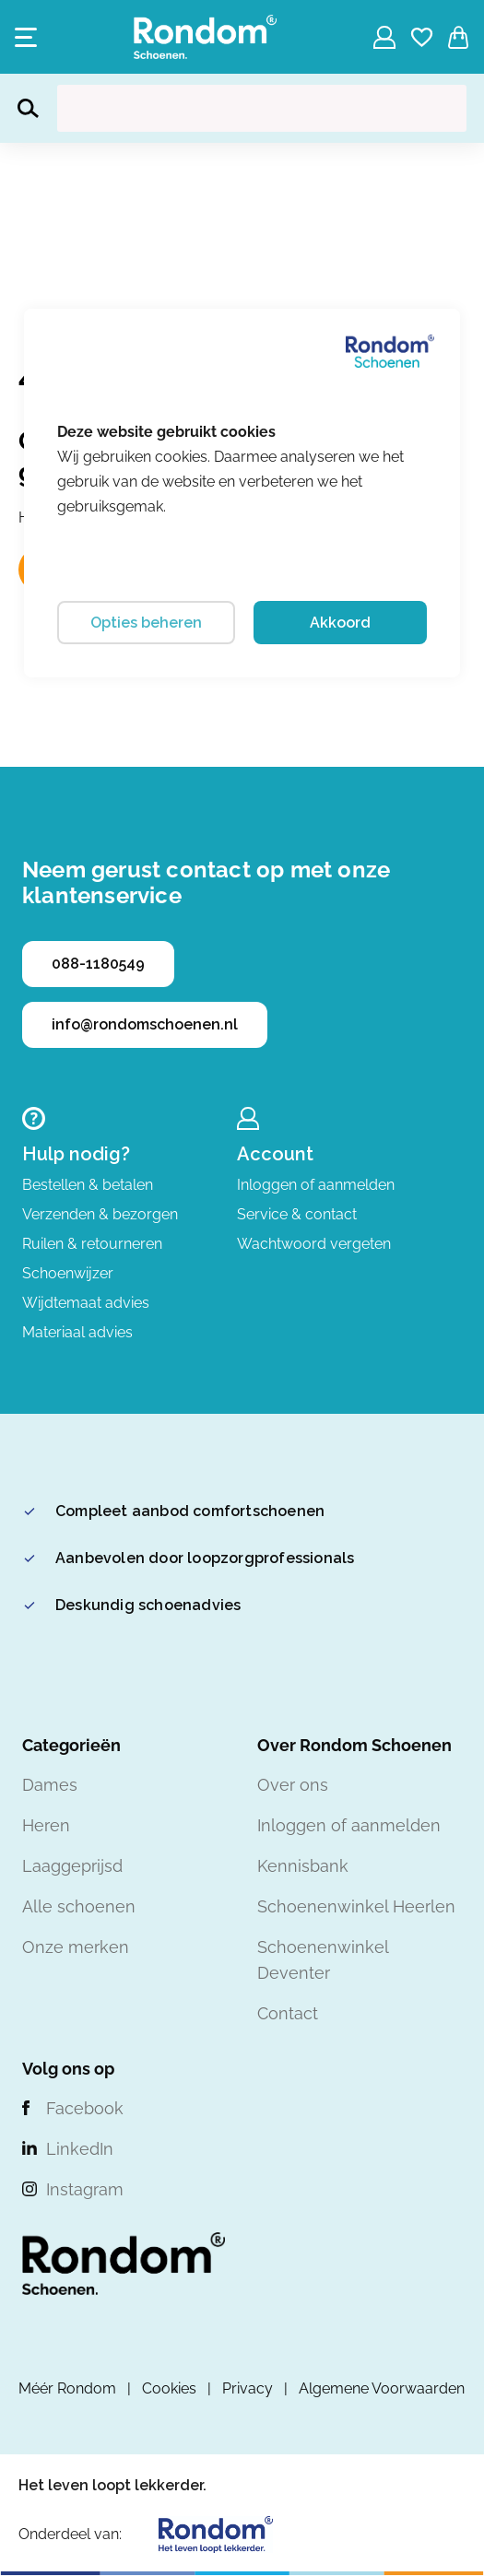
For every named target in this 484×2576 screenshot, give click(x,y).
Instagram (85, 2189)
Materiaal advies (77, 1332)
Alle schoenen (79, 1906)
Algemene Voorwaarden (382, 2388)
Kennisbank (302, 1866)
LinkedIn (79, 2148)
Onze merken (75, 1947)
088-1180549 (98, 963)
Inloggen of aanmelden (316, 1185)
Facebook (85, 2108)
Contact (287, 2013)
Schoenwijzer (67, 1273)
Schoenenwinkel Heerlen (356, 1906)
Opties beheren (146, 622)
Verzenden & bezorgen (100, 1214)
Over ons (292, 1784)
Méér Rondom (67, 2388)
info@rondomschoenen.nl (145, 1024)
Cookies (169, 2388)
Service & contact (297, 1214)
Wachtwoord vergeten (314, 1244)
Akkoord (340, 622)
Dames (49, 1784)
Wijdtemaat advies (85, 1303)
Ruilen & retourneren (92, 1244)
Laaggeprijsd (72, 1866)
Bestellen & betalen (87, 1185)
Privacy (247, 2388)
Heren (46, 1825)
